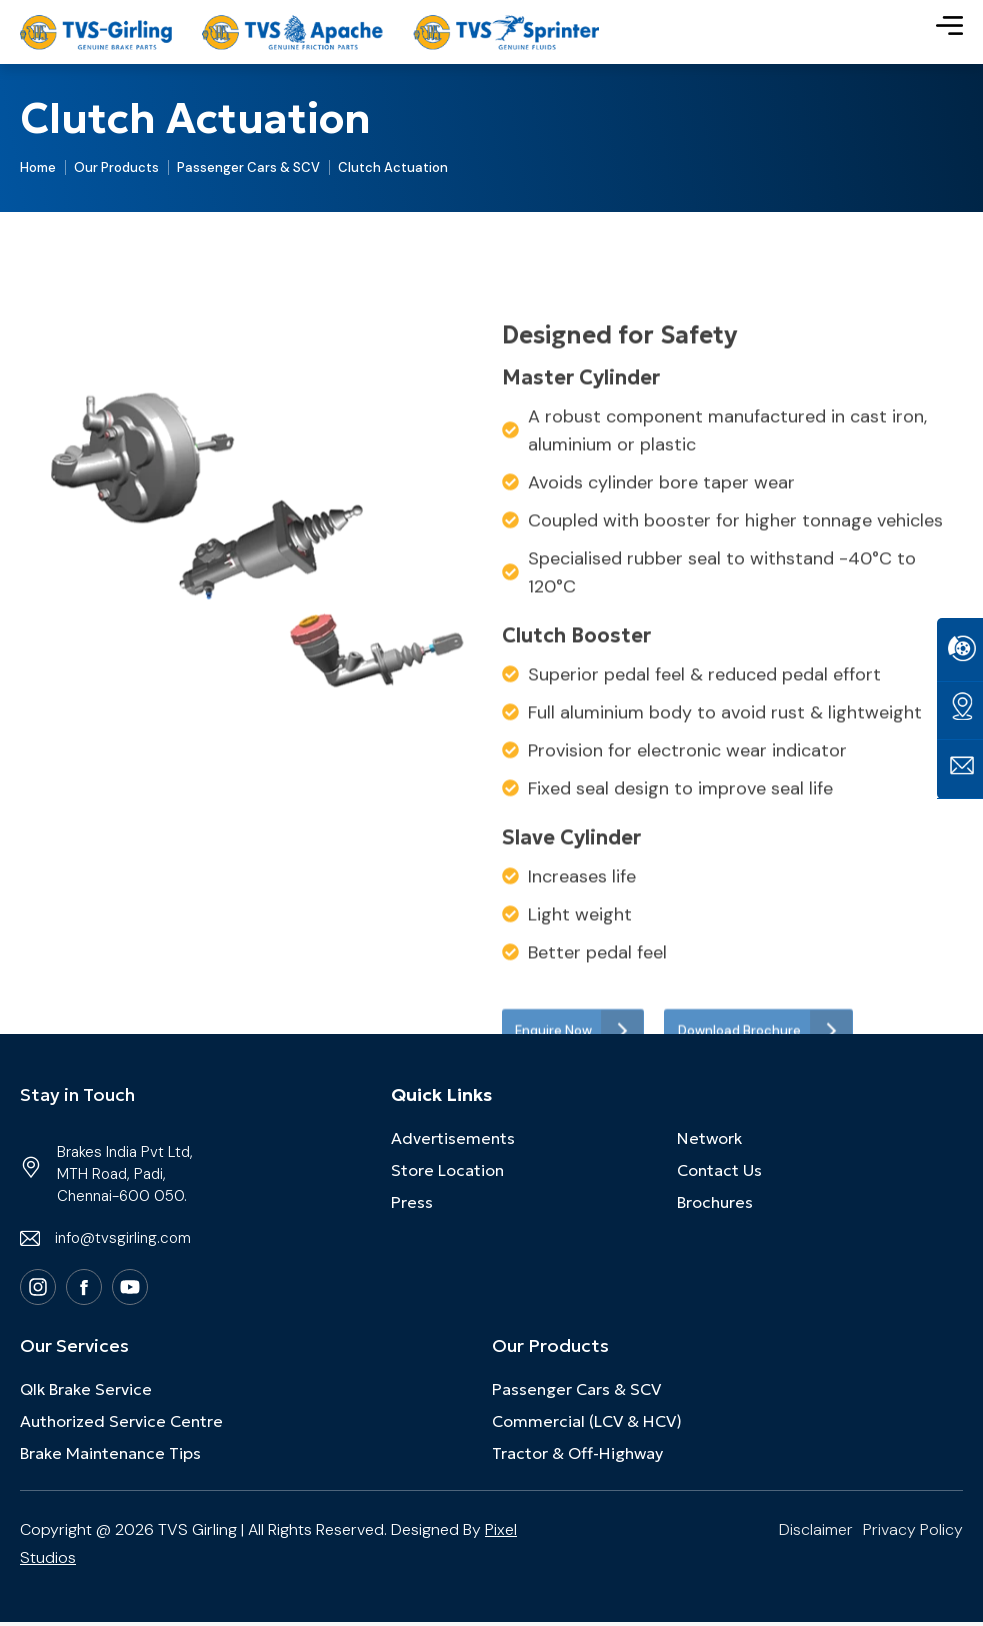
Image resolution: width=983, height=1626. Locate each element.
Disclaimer (816, 1533)
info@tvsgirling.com (123, 1242)
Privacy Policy (913, 1533)
